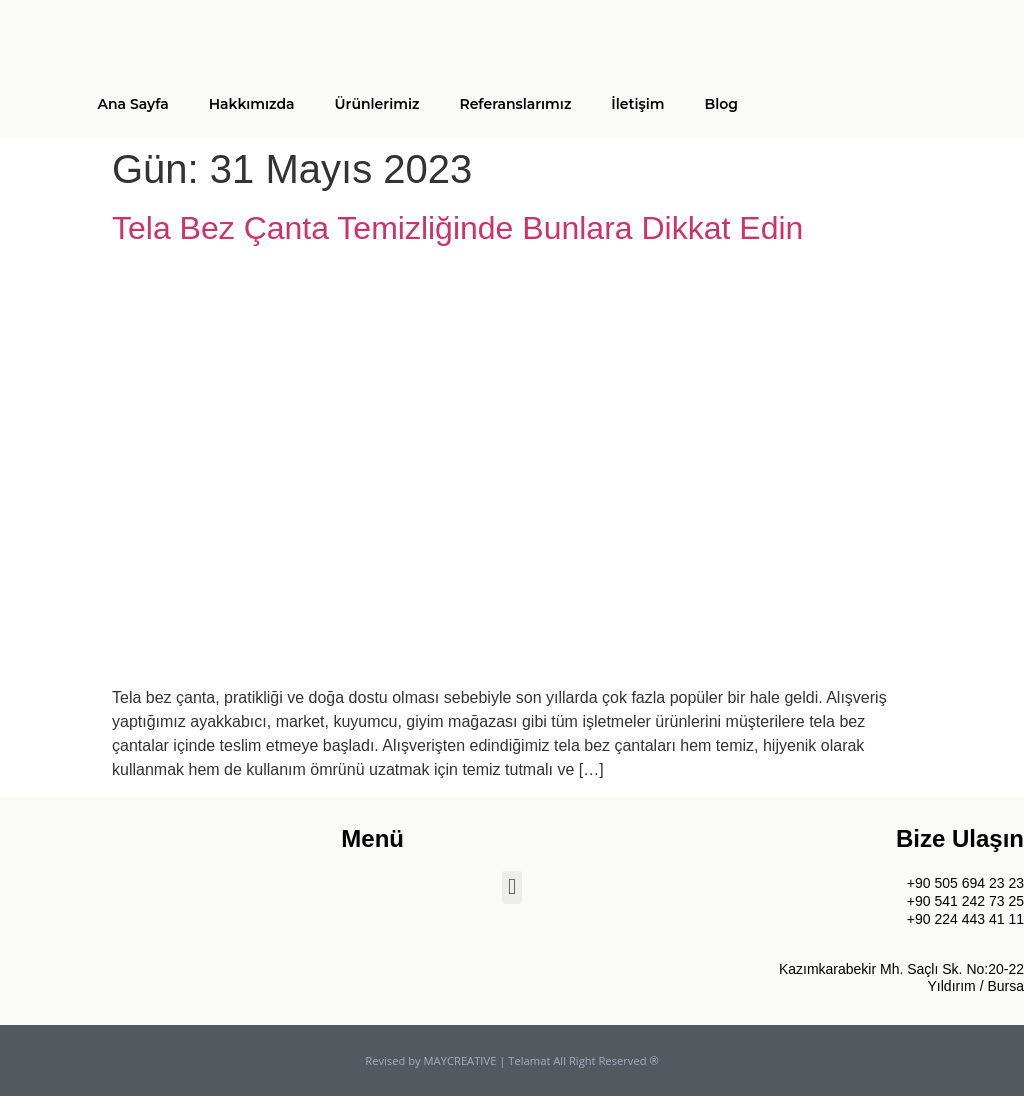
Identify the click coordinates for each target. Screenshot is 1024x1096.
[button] (511, 887)
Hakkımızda (252, 104)
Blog (721, 104)
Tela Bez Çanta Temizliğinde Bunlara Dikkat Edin (457, 228)
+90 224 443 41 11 (965, 919)
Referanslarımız (515, 104)
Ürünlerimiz (377, 104)
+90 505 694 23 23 (965, 883)
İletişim (637, 104)
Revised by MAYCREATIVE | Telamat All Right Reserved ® (512, 1060)
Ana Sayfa (132, 104)
